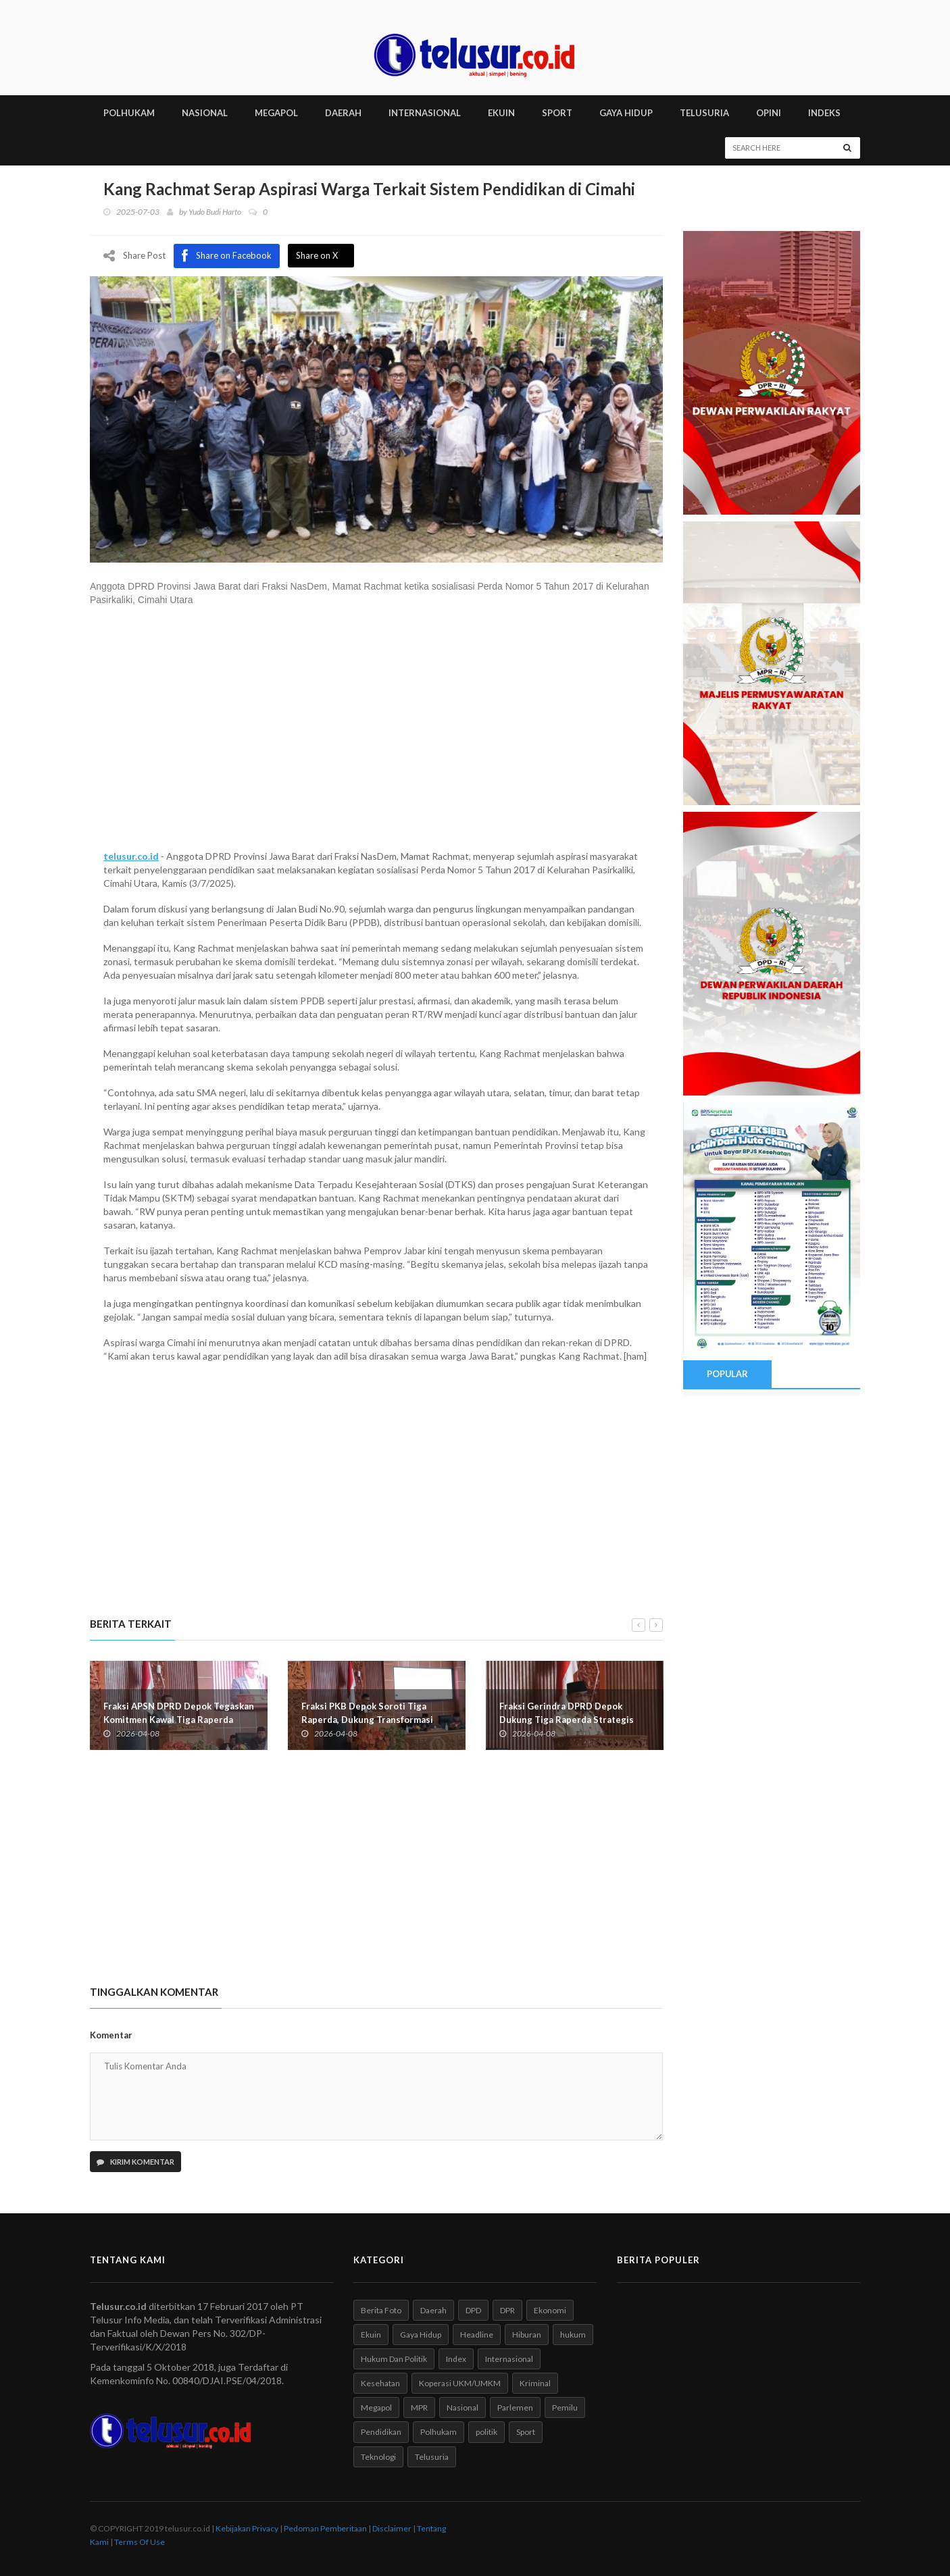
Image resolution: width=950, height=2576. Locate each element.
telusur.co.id (131, 855)
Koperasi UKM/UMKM (460, 2383)
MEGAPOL (276, 112)
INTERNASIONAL (425, 112)
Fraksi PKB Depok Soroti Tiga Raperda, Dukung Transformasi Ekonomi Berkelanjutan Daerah (367, 1719)
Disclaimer (391, 2528)
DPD (473, 2310)
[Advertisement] (376, 734)
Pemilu (565, 2407)
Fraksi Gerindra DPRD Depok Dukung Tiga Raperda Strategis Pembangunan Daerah (566, 1719)
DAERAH (343, 112)
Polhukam (438, 2432)
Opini (768, 112)
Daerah (433, 2310)
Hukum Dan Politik (394, 2359)
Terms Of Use (139, 2542)
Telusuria (432, 2456)
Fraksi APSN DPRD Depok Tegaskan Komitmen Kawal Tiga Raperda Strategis (178, 1719)
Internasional (509, 2359)
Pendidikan (381, 2432)
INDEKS (824, 112)
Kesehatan (380, 2383)
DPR (507, 2310)
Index (456, 2359)
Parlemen (515, 2407)
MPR (419, 2407)
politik (486, 2432)
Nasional (462, 2407)
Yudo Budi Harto (215, 212)
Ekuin (371, 2334)
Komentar (111, 2035)
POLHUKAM (129, 112)
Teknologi (378, 2456)
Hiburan (526, 2334)
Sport (525, 2432)
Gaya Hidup (420, 2334)
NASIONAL (205, 112)
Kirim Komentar (135, 2161)
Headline (476, 2334)
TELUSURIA (704, 112)
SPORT (557, 112)
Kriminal (535, 2383)
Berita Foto (381, 2310)
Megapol (376, 2407)
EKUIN (501, 112)
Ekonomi (550, 2310)
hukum (573, 2334)
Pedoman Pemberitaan (325, 2528)
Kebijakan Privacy (247, 2528)
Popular (727, 1373)
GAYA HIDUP (626, 112)
